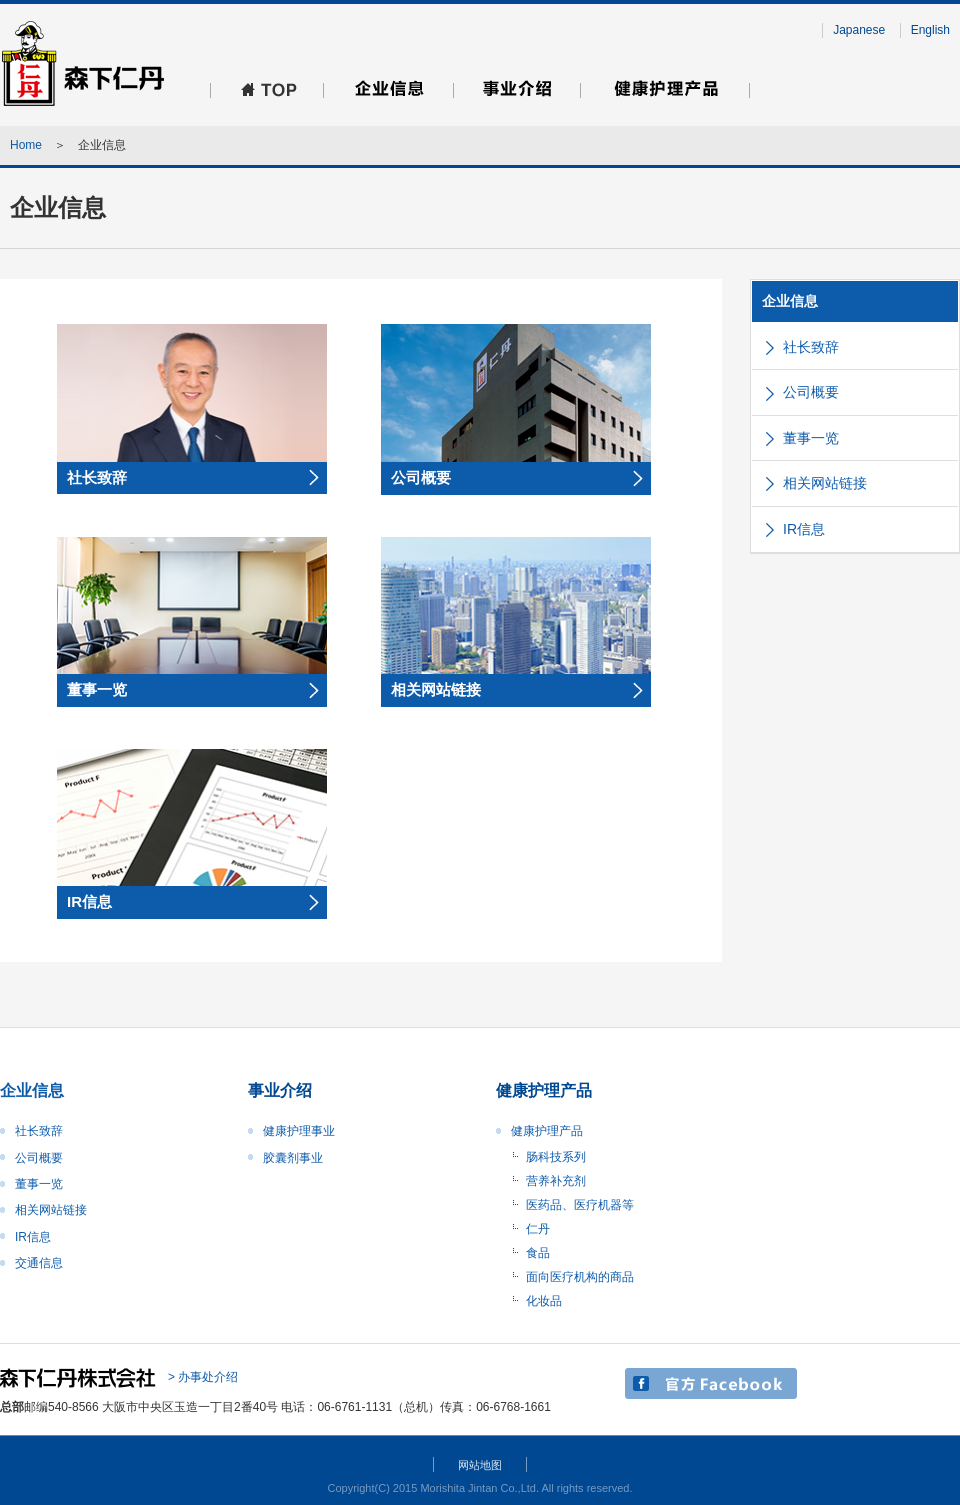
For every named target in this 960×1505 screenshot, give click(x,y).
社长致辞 (811, 347)
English (930, 30)
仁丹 (538, 1229)
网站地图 (480, 1465)
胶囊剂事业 (293, 1158)
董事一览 (811, 438)
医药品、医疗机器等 (580, 1205)
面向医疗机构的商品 (580, 1277)
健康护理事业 (299, 1131)
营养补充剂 (556, 1181)
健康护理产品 (547, 1131)
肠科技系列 (556, 1157)
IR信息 (804, 529)
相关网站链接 (825, 483)
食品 (538, 1253)
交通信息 (39, 1263)
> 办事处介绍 (203, 1377)
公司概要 (811, 392)
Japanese (859, 30)
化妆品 (544, 1301)
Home (26, 145)
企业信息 (790, 301)
